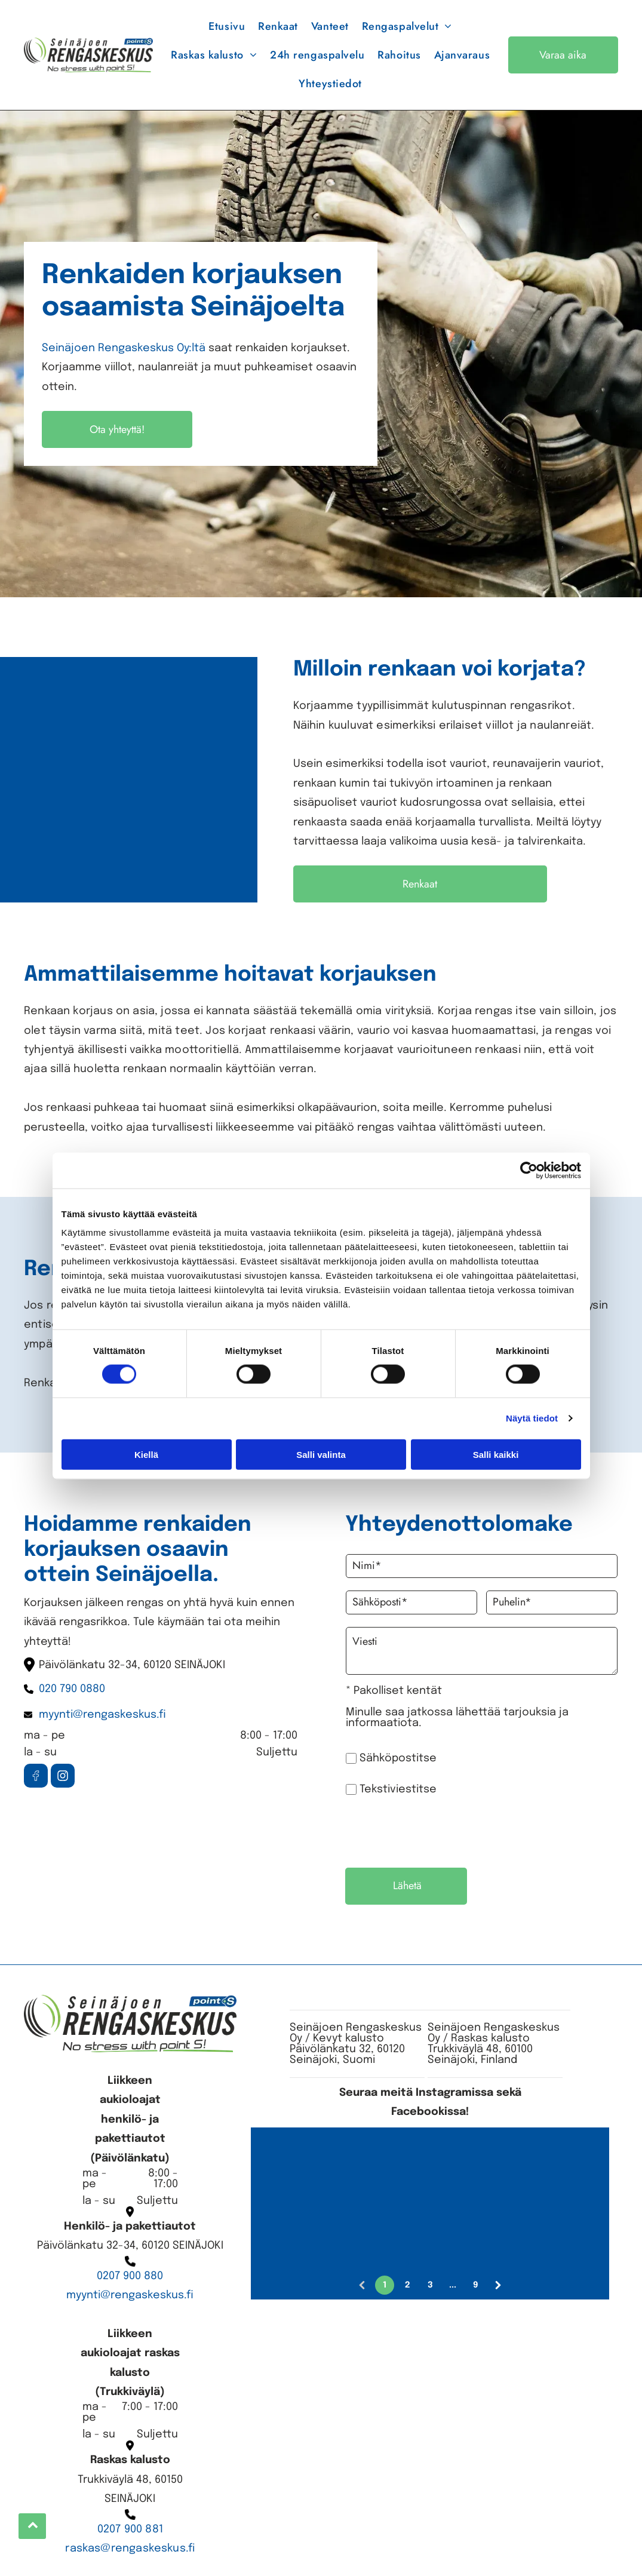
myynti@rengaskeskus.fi (129, 2295)
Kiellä (146, 1454)
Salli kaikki (496, 1454)
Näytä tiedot (532, 1418)
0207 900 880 (130, 2276)
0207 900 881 (130, 2529)
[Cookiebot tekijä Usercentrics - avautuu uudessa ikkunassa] (529, 1171)
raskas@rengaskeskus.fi (130, 2548)
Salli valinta (321, 1454)
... (452, 2285)
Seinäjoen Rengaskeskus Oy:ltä (123, 348)
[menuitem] (226, 26)
